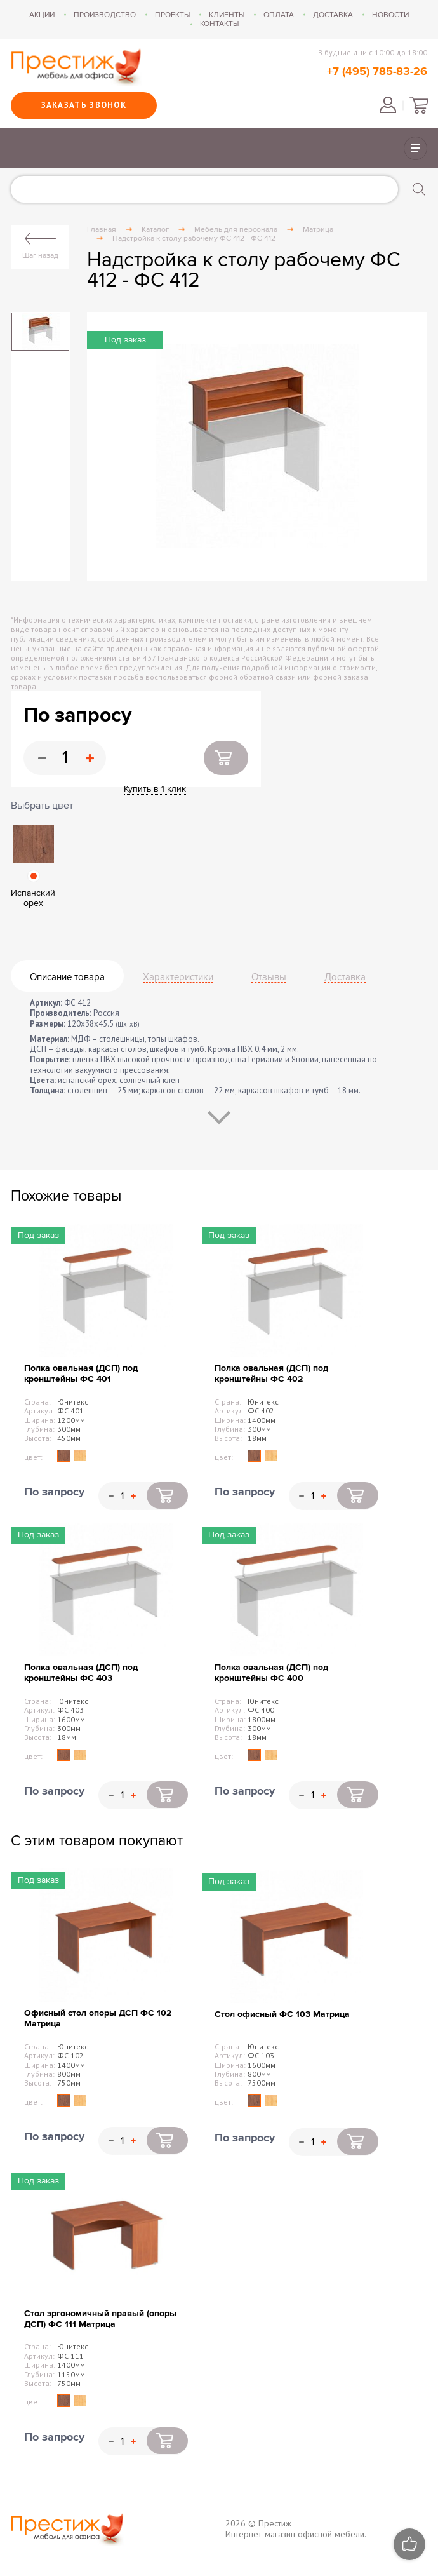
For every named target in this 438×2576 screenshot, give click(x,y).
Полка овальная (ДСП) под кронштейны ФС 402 (271, 1373)
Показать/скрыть (415, 148)
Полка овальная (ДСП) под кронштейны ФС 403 (81, 1672)
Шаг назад (40, 255)
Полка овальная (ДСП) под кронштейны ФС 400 (271, 1672)
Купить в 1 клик (155, 788)
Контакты (219, 23)
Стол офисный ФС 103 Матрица (282, 2014)
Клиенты (226, 14)
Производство (105, 14)
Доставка (333, 14)
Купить (226, 758)
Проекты (172, 14)
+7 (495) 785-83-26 (377, 72)
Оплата (278, 14)
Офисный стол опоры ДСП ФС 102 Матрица (97, 2018)
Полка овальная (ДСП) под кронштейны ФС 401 (81, 1373)
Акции (42, 14)
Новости (390, 14)
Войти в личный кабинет (388, 105)
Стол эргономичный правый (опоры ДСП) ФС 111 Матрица (100, 2319)
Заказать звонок (84, 105)
